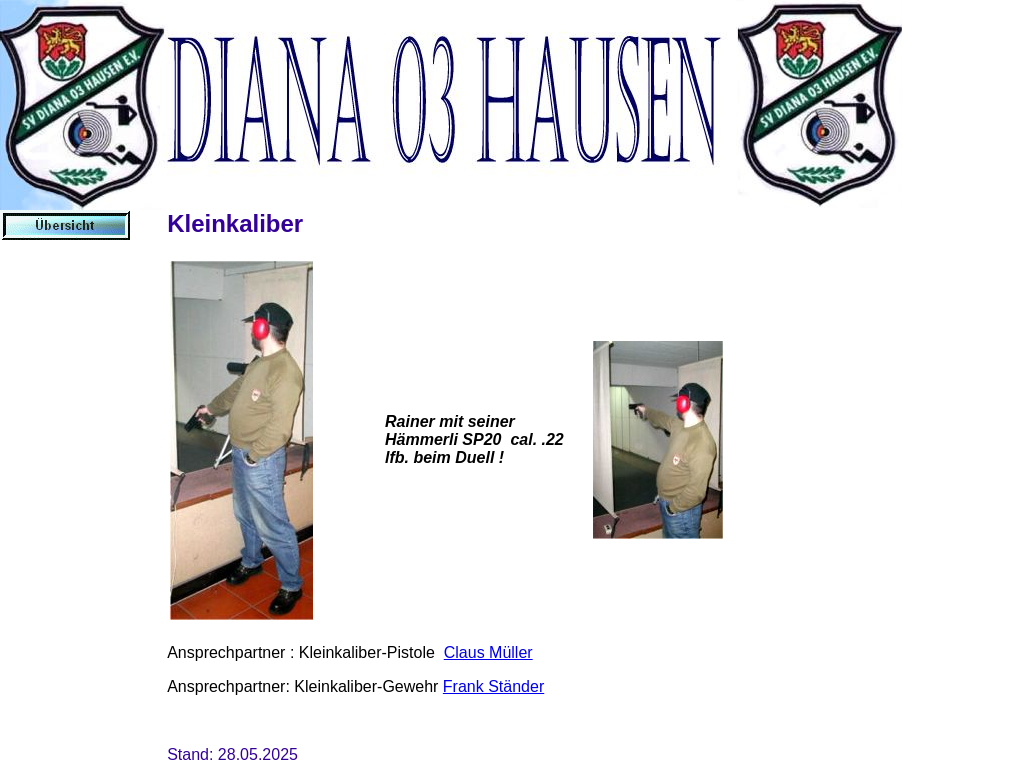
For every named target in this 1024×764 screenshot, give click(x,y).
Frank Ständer (493, 686)
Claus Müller (488, 652)
